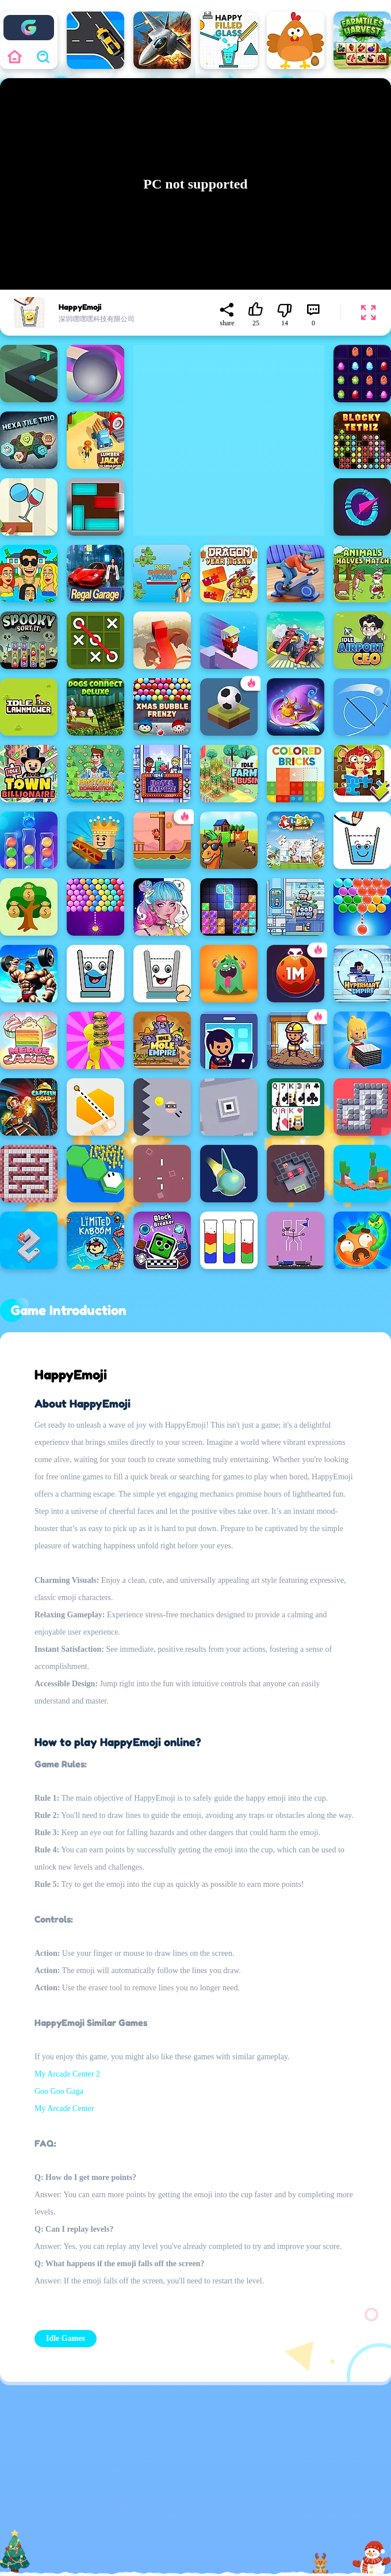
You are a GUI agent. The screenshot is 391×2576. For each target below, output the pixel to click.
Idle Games (65, 2338)
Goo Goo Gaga (58, 2091)
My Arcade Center (64, 2108)
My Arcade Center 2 (67, 2074)
